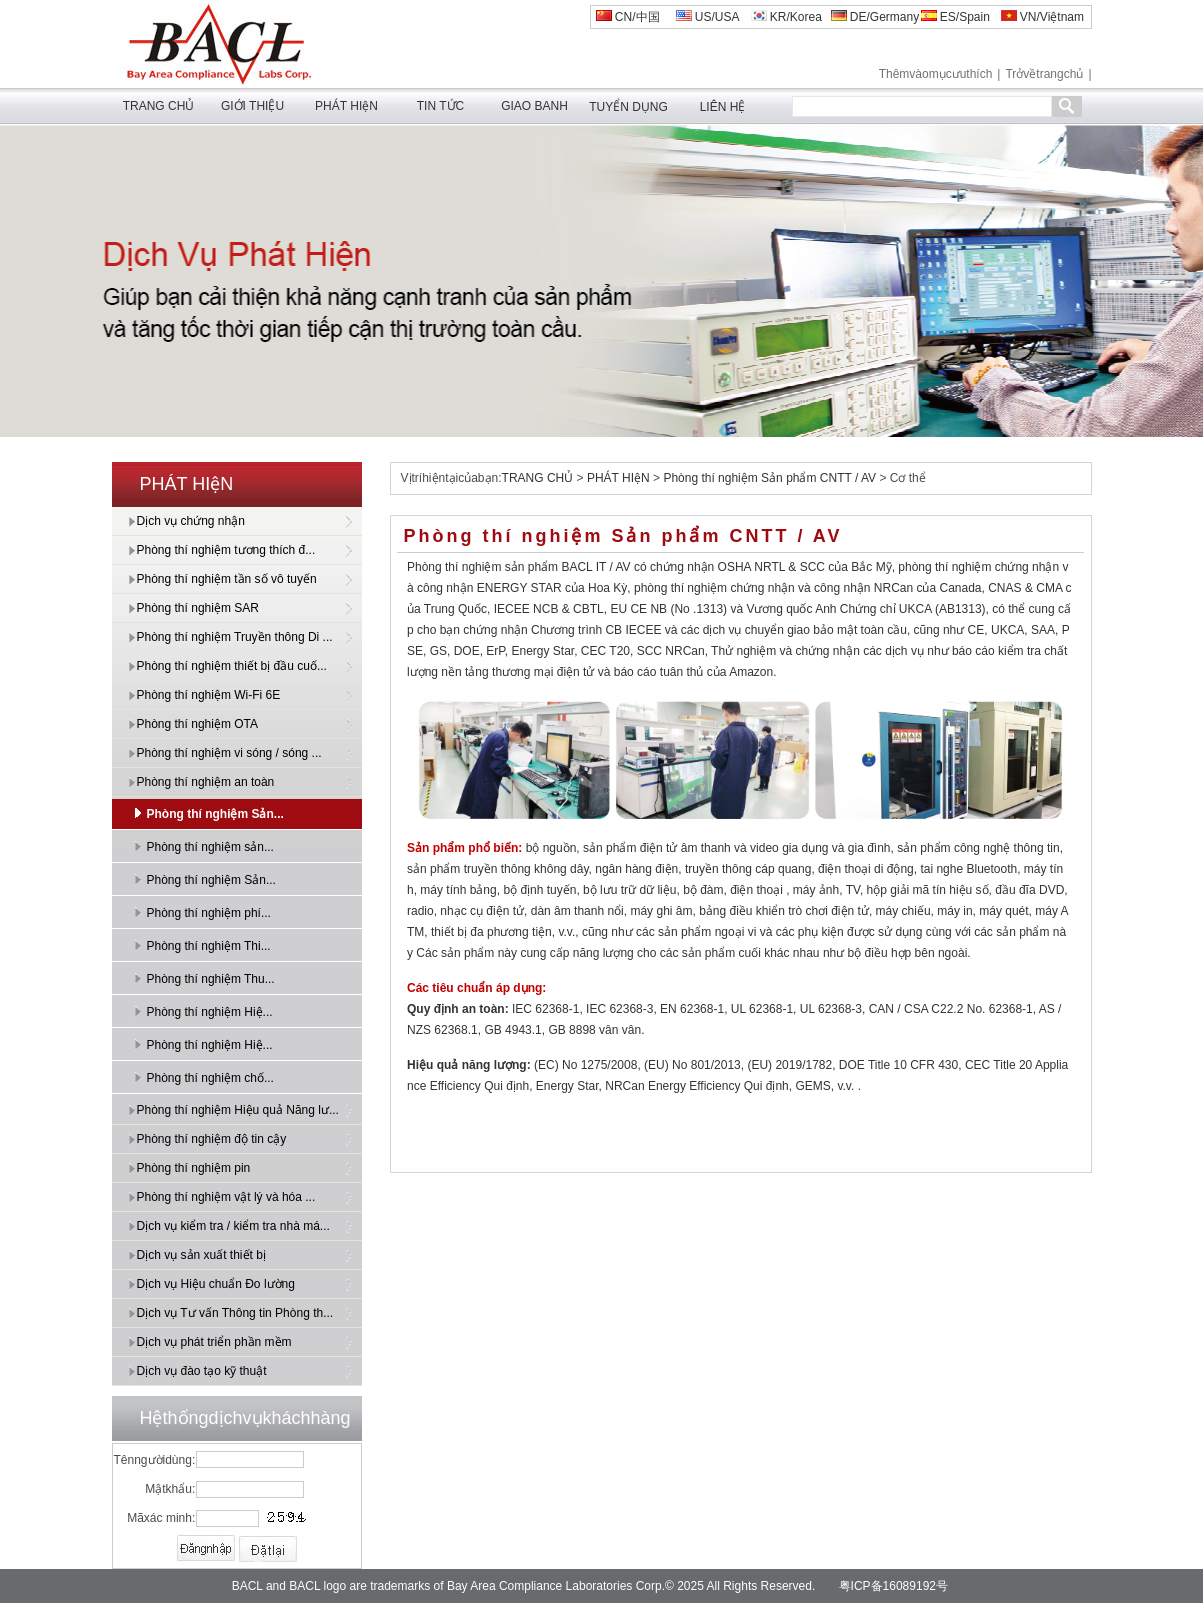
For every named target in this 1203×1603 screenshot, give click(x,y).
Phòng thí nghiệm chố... (210, 1078)
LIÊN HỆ (723, 107)
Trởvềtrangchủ (1044, 74)
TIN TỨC (440, 106)
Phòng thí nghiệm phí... (209, 913)
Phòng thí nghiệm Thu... (211, 979)
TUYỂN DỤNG (628, 107)
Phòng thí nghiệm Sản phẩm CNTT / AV (769, 478)
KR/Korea (786, 17)
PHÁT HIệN (346, 106)
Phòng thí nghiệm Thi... (209, 946)
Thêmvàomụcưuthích (936, 74)
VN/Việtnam (1042, 17)
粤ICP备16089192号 (893, 1586)
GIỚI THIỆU (252, 106)
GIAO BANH (534, 106)
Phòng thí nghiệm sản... (210, 847)
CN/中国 (628, 17)
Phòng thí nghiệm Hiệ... (210, 1012)
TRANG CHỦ (159, 106)
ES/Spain (955, 17)
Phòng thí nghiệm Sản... (215, 814)
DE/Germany (875, 17)
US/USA (708, 17)
